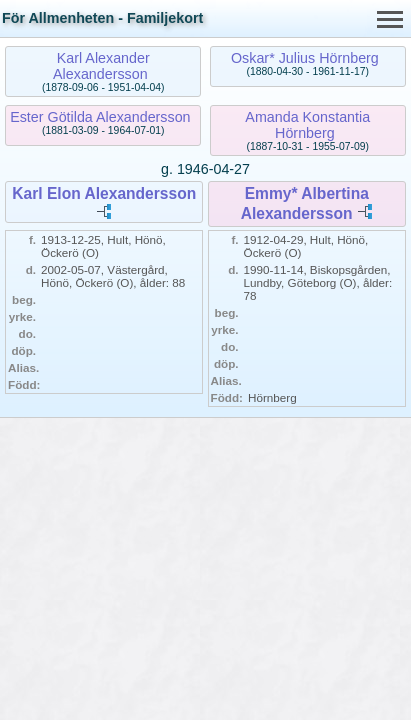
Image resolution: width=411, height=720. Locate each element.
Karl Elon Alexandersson (104, 193)
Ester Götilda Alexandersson (100, 117)
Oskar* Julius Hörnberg (305, 58)
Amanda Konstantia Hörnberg (307, 125)
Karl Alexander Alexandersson (101, 66)
